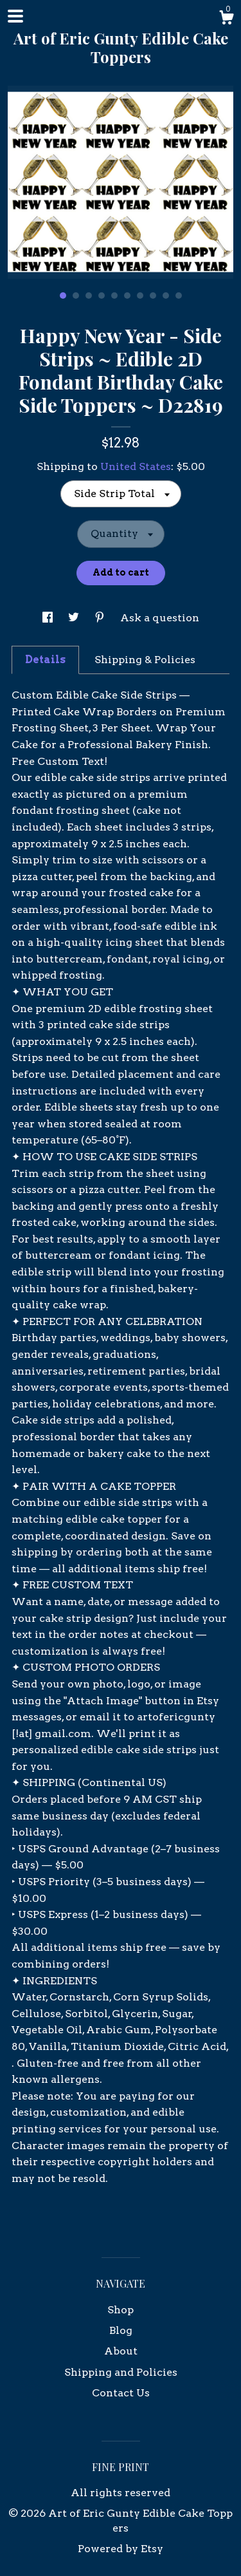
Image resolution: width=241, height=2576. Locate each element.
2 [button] (76, 295)
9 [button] (166, 295)
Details (45, 659)
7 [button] (140, 295)
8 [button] (153, 295)
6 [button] (127, 295)
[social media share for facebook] (48, 618)
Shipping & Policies (144, 659)
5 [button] (114, 295)
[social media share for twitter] (75, 618)
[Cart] (226, 19)
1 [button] (63, 295)
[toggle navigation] (15, 16)
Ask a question (159, 618)
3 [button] (88, 295)
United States (135, 466)
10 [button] (178, 295)
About (121, 2351)
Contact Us (121, 2393)
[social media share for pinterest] (100, 618)
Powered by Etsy (120, 2549)
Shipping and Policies (120, 2372)
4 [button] (101, 295)
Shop (120, 2310)
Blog (120, 2330)
